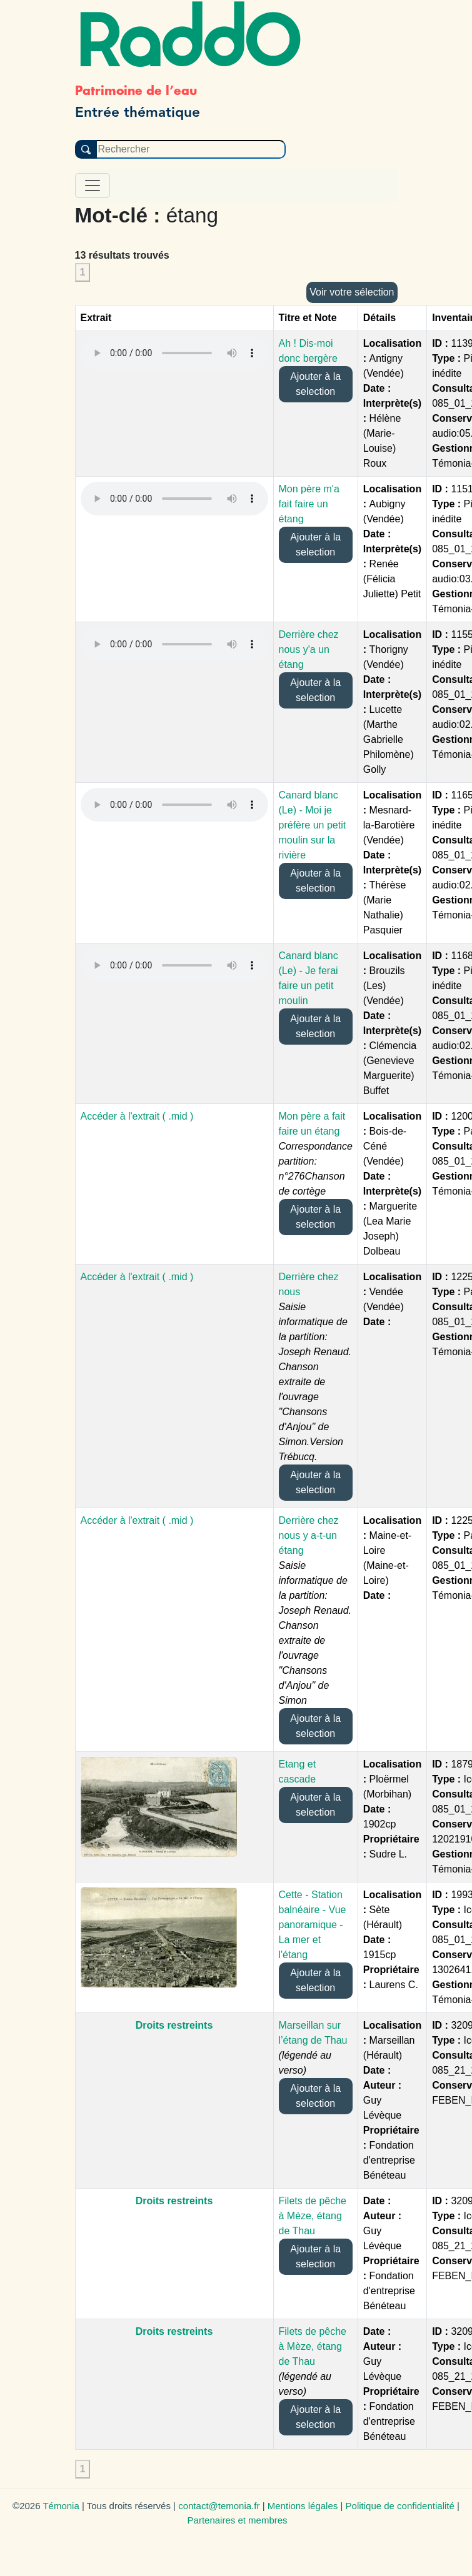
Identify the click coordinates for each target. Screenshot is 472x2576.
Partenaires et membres (238, 2520)
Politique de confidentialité (400, 2505)
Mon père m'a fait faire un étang (309, 504)
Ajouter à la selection (315, 384)
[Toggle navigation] (92, 185)
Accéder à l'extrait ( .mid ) (137, 1116)
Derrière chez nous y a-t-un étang (309, 1535)
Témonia (61, 2505)
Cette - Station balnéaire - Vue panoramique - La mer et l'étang (312, 1924)
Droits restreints (174, 2025)
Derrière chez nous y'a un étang (309, 649)
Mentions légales (303, 2505)
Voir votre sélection (351, 292)
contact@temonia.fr (218, 2505)
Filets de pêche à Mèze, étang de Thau (313, 2216)
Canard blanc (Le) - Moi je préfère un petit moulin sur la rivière (312, 825)
